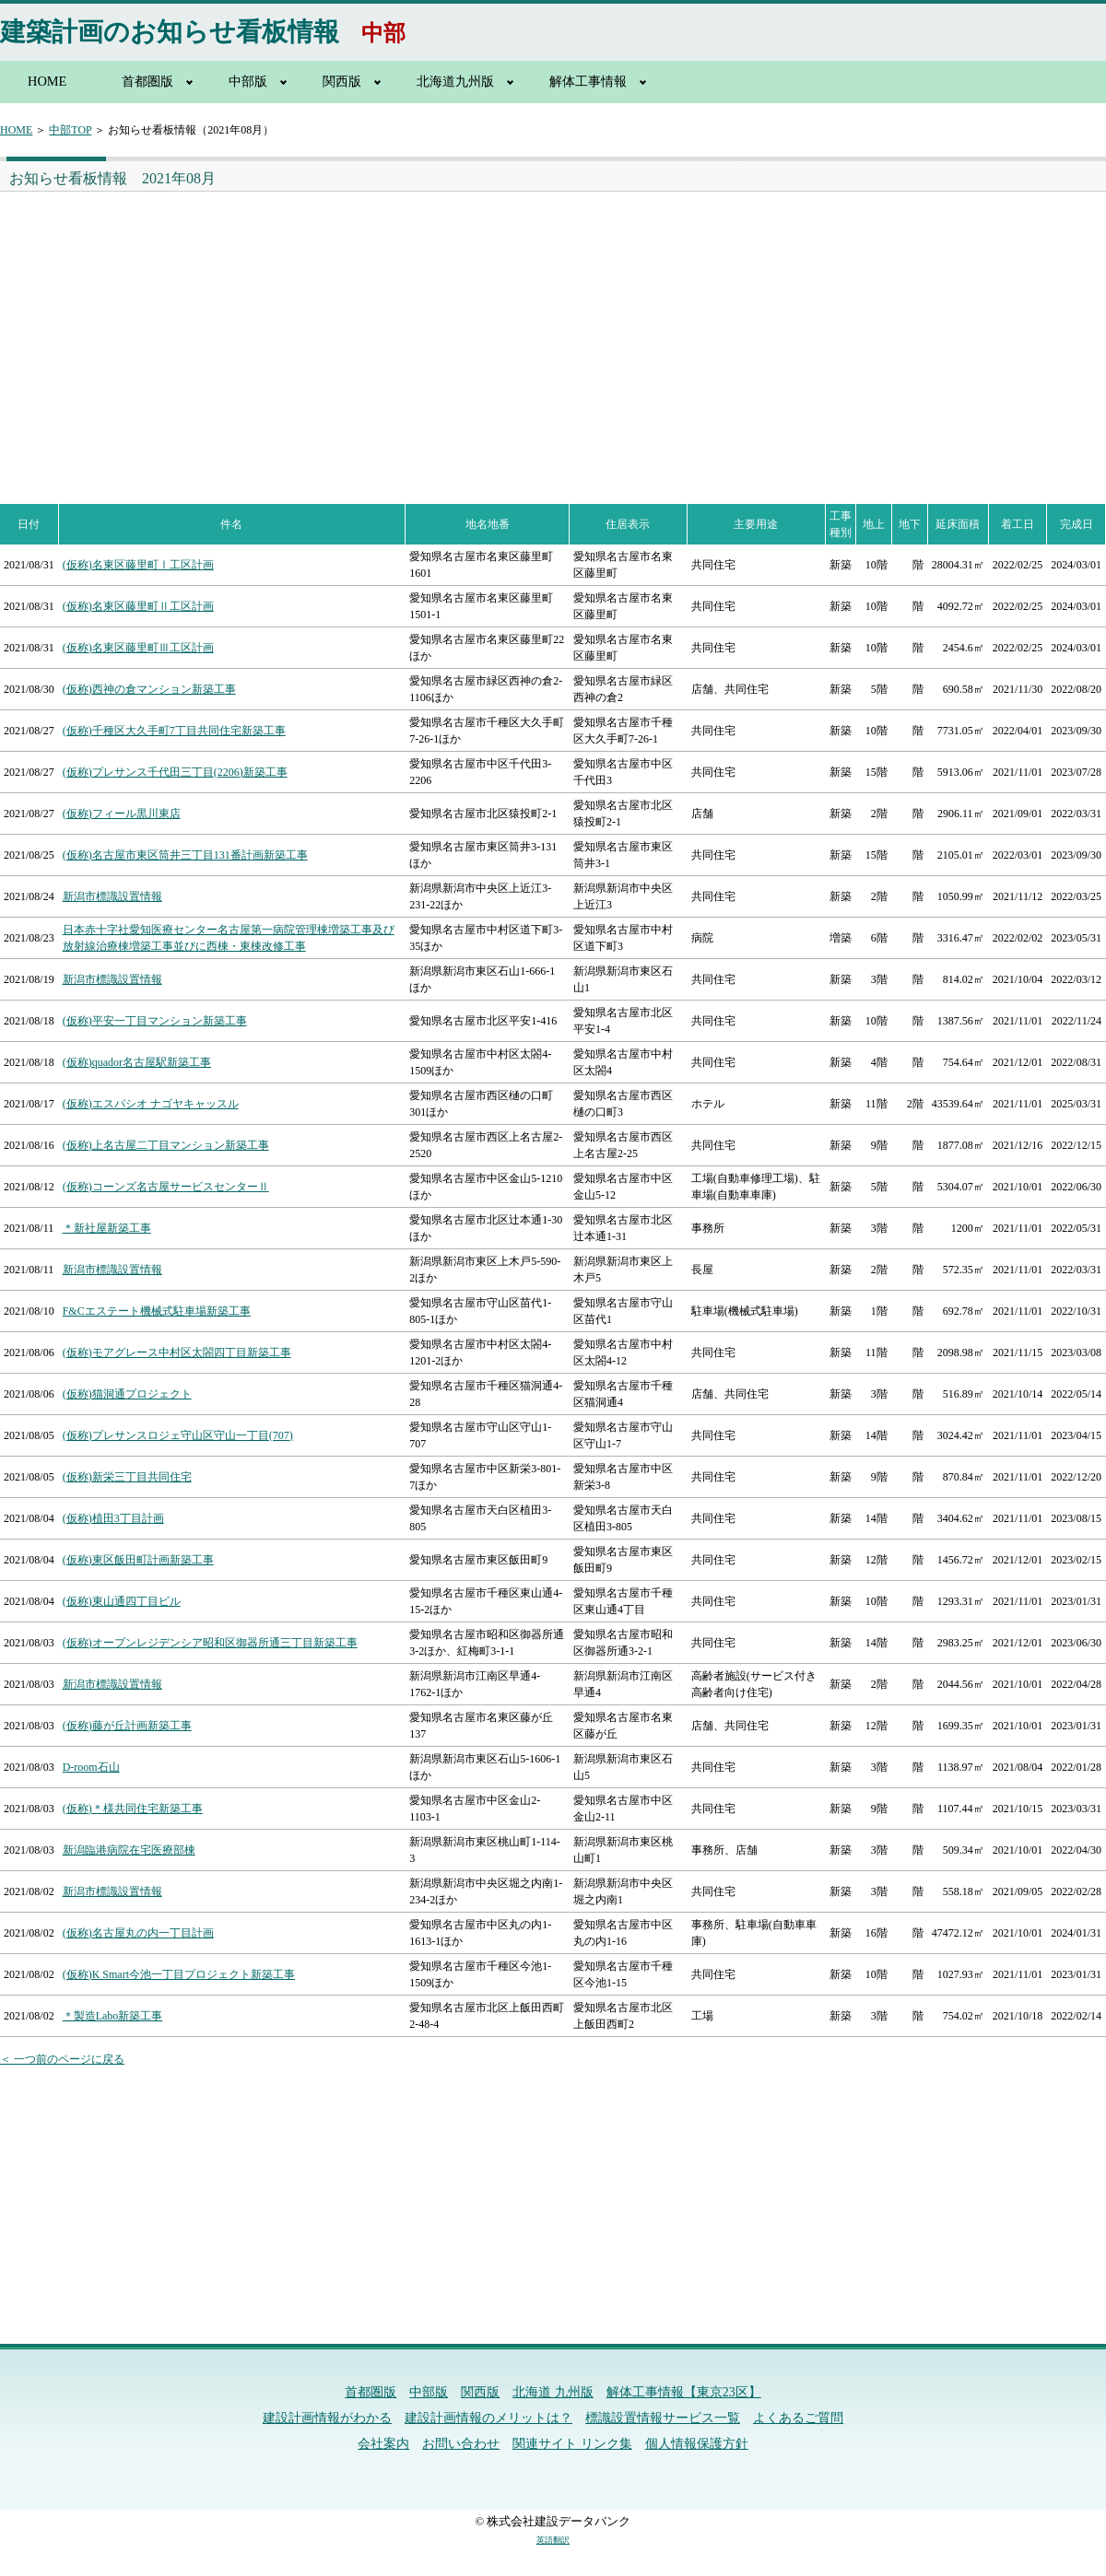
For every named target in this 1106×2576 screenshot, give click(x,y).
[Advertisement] (273, 330)
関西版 (342, 81)
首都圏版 (147, 81)
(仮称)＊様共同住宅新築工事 (133, 1808)
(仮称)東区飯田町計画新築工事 (138, 1559)
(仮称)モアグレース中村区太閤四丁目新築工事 (177, 1352)
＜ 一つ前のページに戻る (62, 2059)
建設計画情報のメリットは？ (488, 2418)
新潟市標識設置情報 (112, 896)
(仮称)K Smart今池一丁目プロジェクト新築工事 (179, 1974)
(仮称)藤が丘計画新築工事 (127, 1725)
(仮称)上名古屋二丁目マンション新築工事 (166, 1145)
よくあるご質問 (798, 2418)
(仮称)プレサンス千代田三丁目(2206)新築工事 (175, 772)
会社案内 (383, 2444)
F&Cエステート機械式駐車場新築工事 (157, 1311)
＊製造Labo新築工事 (113, 2015)
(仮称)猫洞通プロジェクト (127, 1394)
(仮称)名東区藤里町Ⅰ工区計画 (138, 564)
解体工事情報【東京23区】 (683, 2392)
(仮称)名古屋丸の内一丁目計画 (138, 1932)
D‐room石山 (91, 1767)
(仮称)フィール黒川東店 (122, 813)
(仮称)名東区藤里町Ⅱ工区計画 (138, 606)
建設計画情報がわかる (327, 2418)
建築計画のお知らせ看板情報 (169, 32)
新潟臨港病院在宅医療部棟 (129, 1850)
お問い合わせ (461, 2444)
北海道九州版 (455, 81)
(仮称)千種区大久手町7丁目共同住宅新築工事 (174, 730)
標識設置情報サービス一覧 (662, 2418)
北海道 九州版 (553, 2392)
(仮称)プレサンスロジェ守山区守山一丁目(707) (178, 1435)
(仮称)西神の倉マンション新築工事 (149, 689)
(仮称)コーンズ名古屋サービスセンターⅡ (166, 1186)
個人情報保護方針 (696, 2444)
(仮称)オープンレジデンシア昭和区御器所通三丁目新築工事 (210, 1642)
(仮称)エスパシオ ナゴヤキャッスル (151, 1103)
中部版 (248, 81)
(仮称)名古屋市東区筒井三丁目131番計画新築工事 (185, 855)
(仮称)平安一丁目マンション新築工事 (155, 1020)
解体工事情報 (588, 81)
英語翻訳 (553, 2540)
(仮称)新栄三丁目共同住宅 (127, 1476)
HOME (47, 81)
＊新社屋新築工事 (107, 1228)
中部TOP (70, 129)
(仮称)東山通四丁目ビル (122, 1601)
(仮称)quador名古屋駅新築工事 (137, 1062)
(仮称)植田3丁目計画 (113, 1518)
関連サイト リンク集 (572, 2444)
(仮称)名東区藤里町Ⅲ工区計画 (138, 647)
